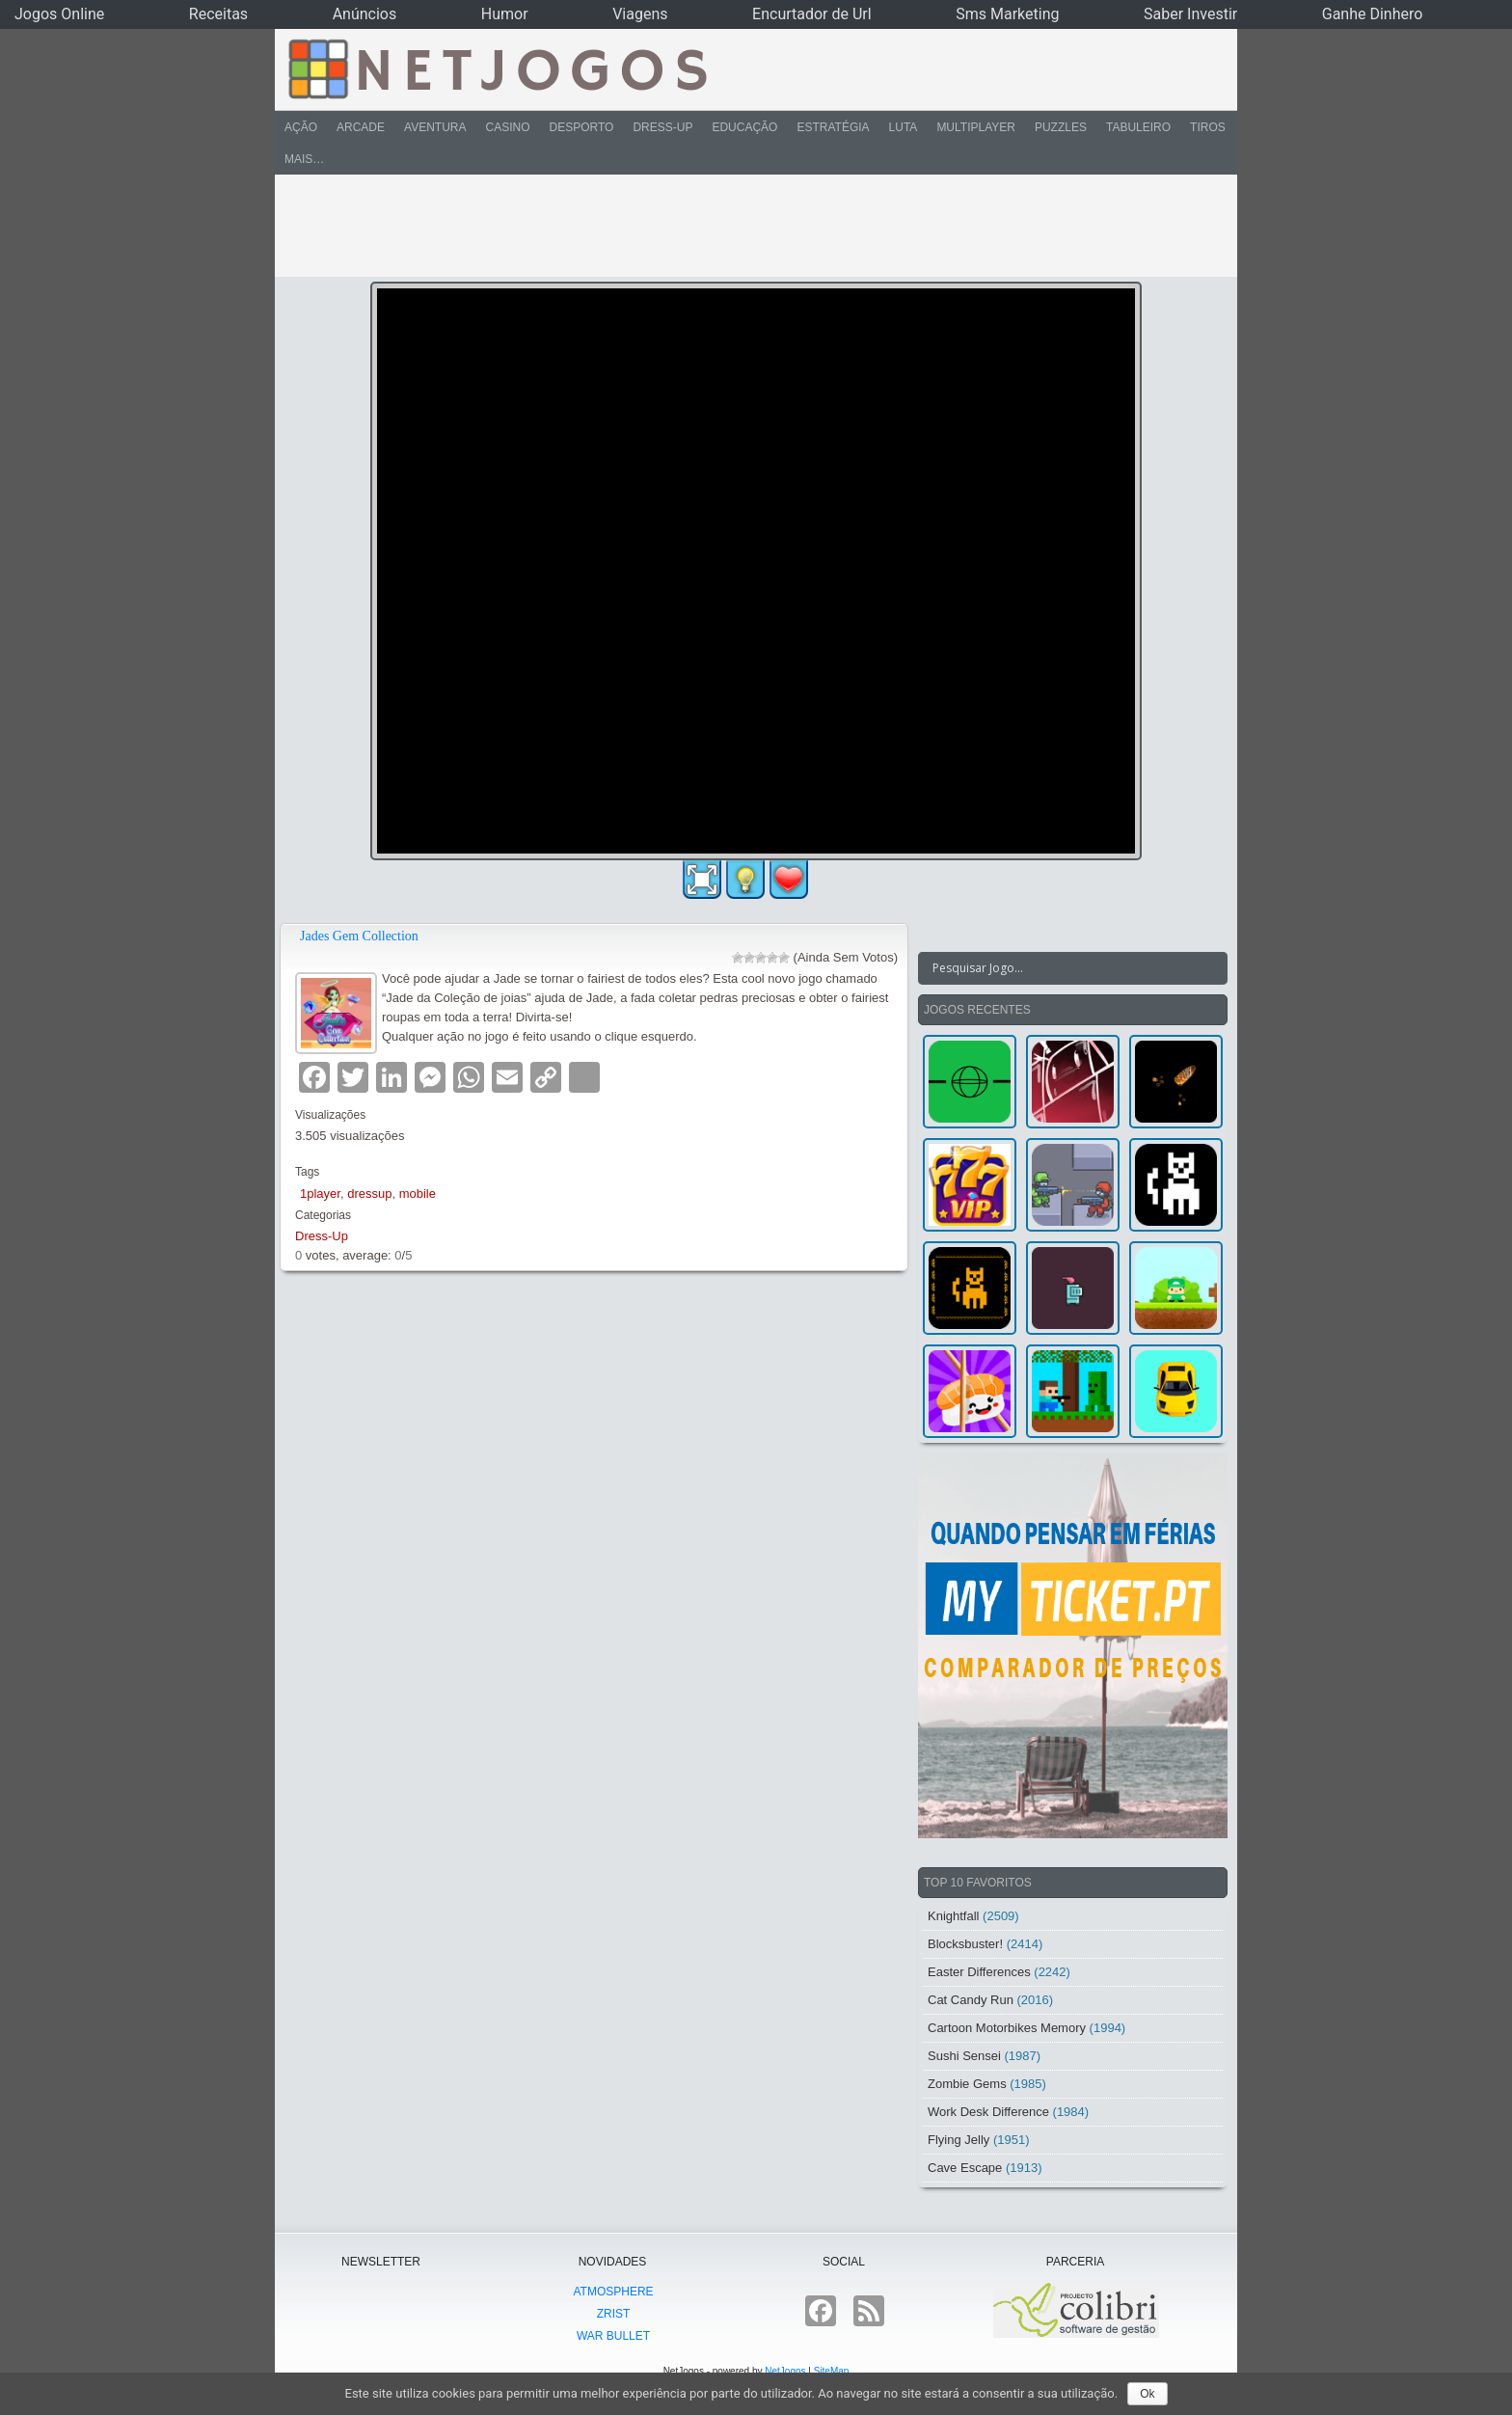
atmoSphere (613, 2291)
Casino (507, 127)
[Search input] (1061, 968)
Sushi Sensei (964, 2056)
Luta (903, 127)
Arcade (361, 127)
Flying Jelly (958, 2139)
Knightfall (953, 1916)
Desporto (582, 127)
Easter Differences (979, 1972)
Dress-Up (662, 127)
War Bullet (613, 2336)
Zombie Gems (967, 2083)
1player (320, 1193)
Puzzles (1061, 127)
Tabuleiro (1138, 127)
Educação (744, 127)
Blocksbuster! (965, 1944)
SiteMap (832, 2371)
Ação (300, 127)
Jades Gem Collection (359, 936)
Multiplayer (975, 127)
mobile (417, 1193)
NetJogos (785, 2371)
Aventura (435, 127)
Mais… (304, 159)
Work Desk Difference (988, 2111)
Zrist (614, 2313)
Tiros (1208, 127)
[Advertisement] (742, 225)
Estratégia (832, 127)
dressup (369, 1193)
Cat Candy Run (970, 2000)
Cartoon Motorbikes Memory (1007, 2028)
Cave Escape (965, 2167)
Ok (1147, 2394)
